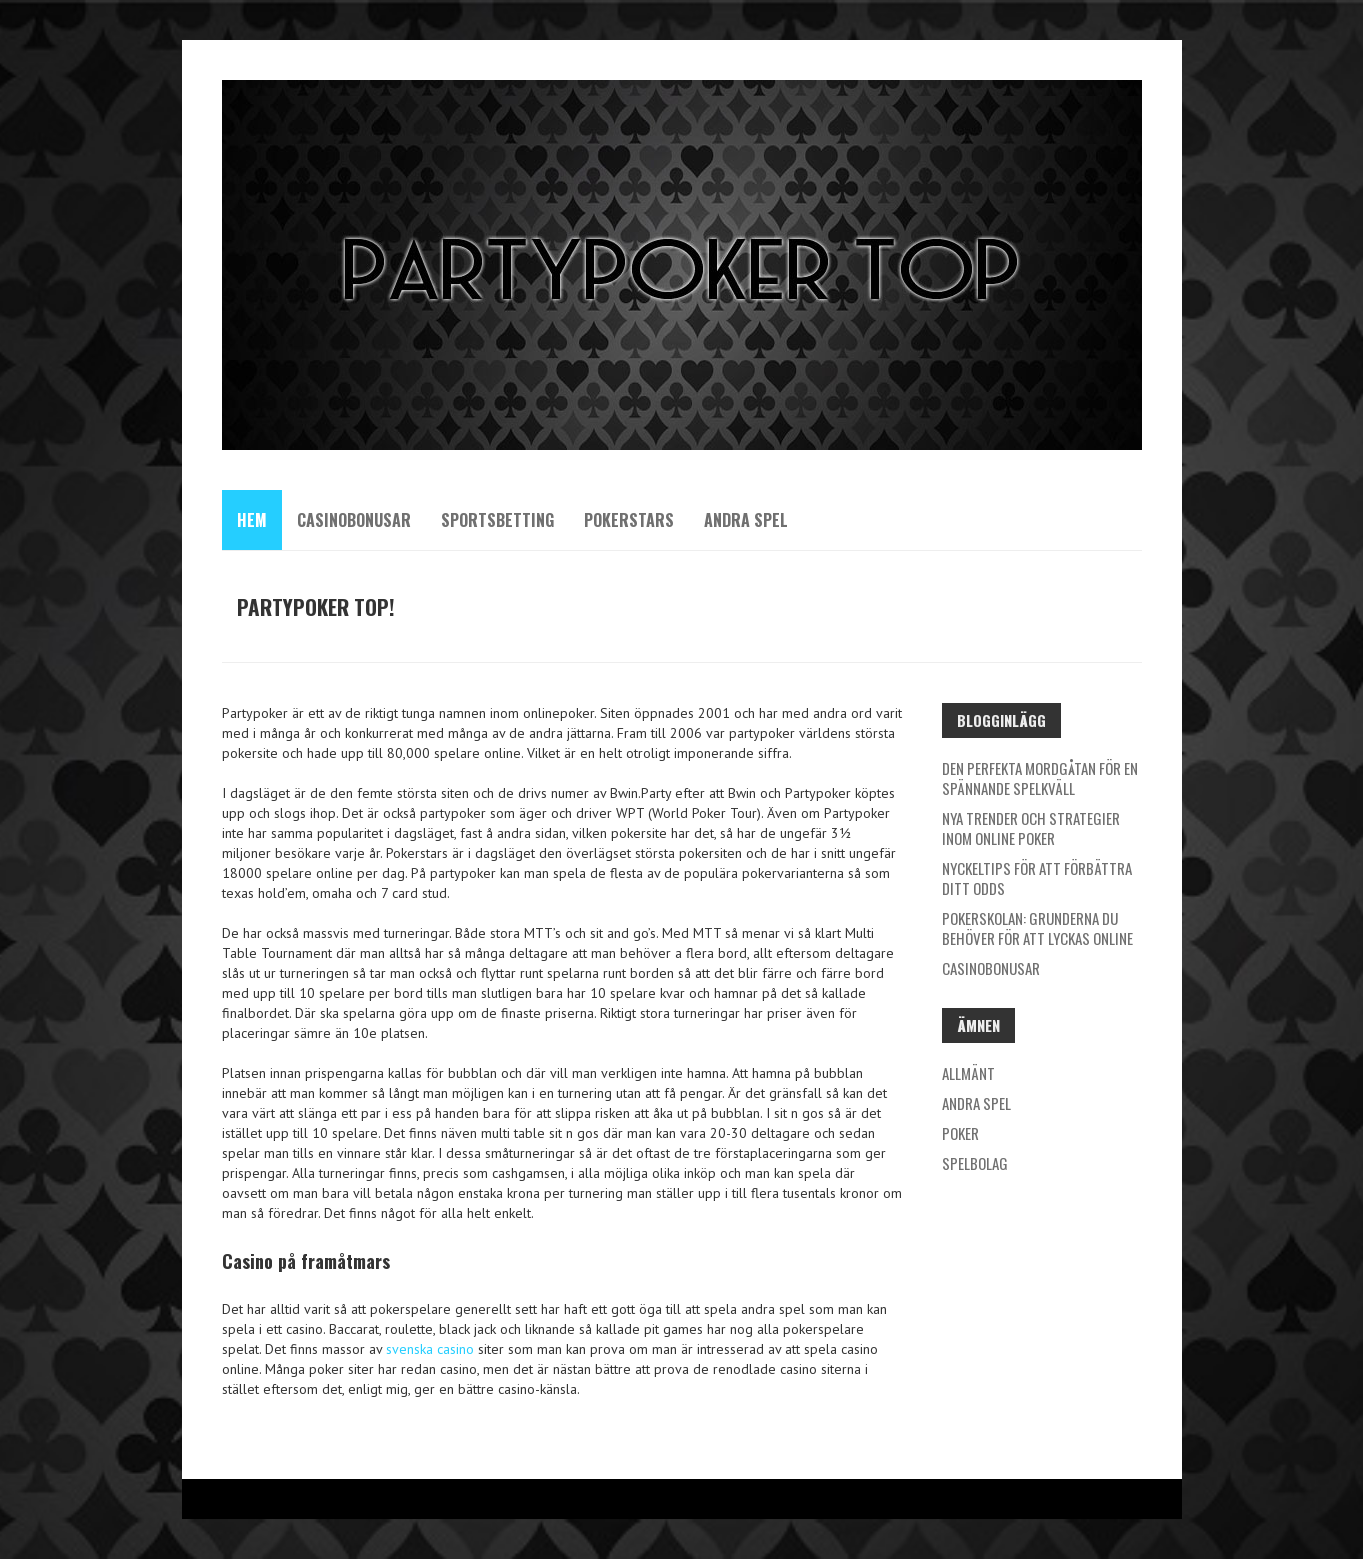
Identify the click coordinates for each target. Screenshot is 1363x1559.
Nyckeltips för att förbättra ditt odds (1037, 878)
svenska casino (430, 1349)
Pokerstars (629, 520)
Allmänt (968, 1073)
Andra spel (746, 520)
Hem (252, 520)
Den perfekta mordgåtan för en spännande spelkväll (1040, 778)
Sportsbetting (497, 520)
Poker (960, 1133)
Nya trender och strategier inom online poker (1031, 828)
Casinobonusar (354, 520)
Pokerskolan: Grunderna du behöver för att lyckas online (1037, 928)
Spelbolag (975, 1163)
